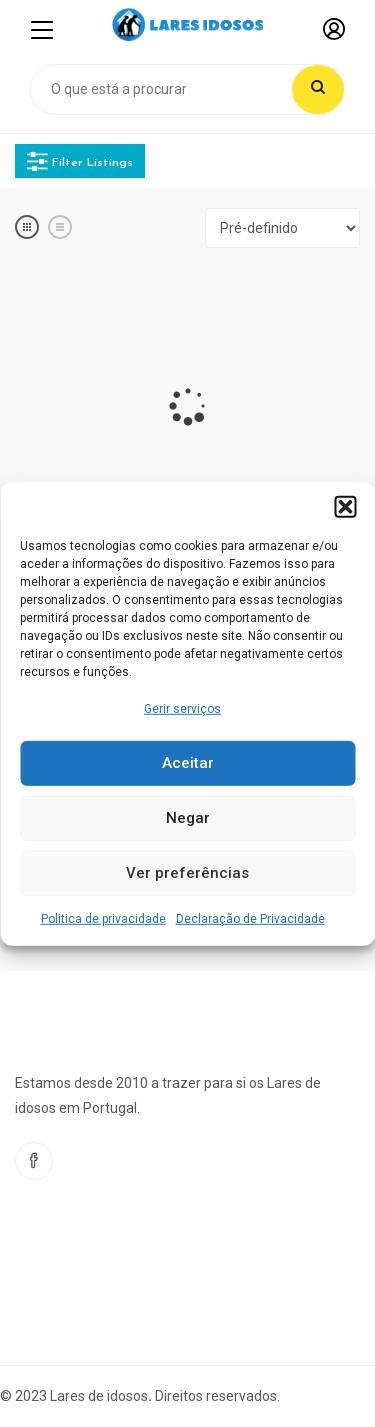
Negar (188, 818)
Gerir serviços (182, 708)
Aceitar (188, 763)
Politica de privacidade (103, 919)
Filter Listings (80, 161)
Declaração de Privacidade (250, 919)
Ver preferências (187, 873)
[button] (345, 506)
